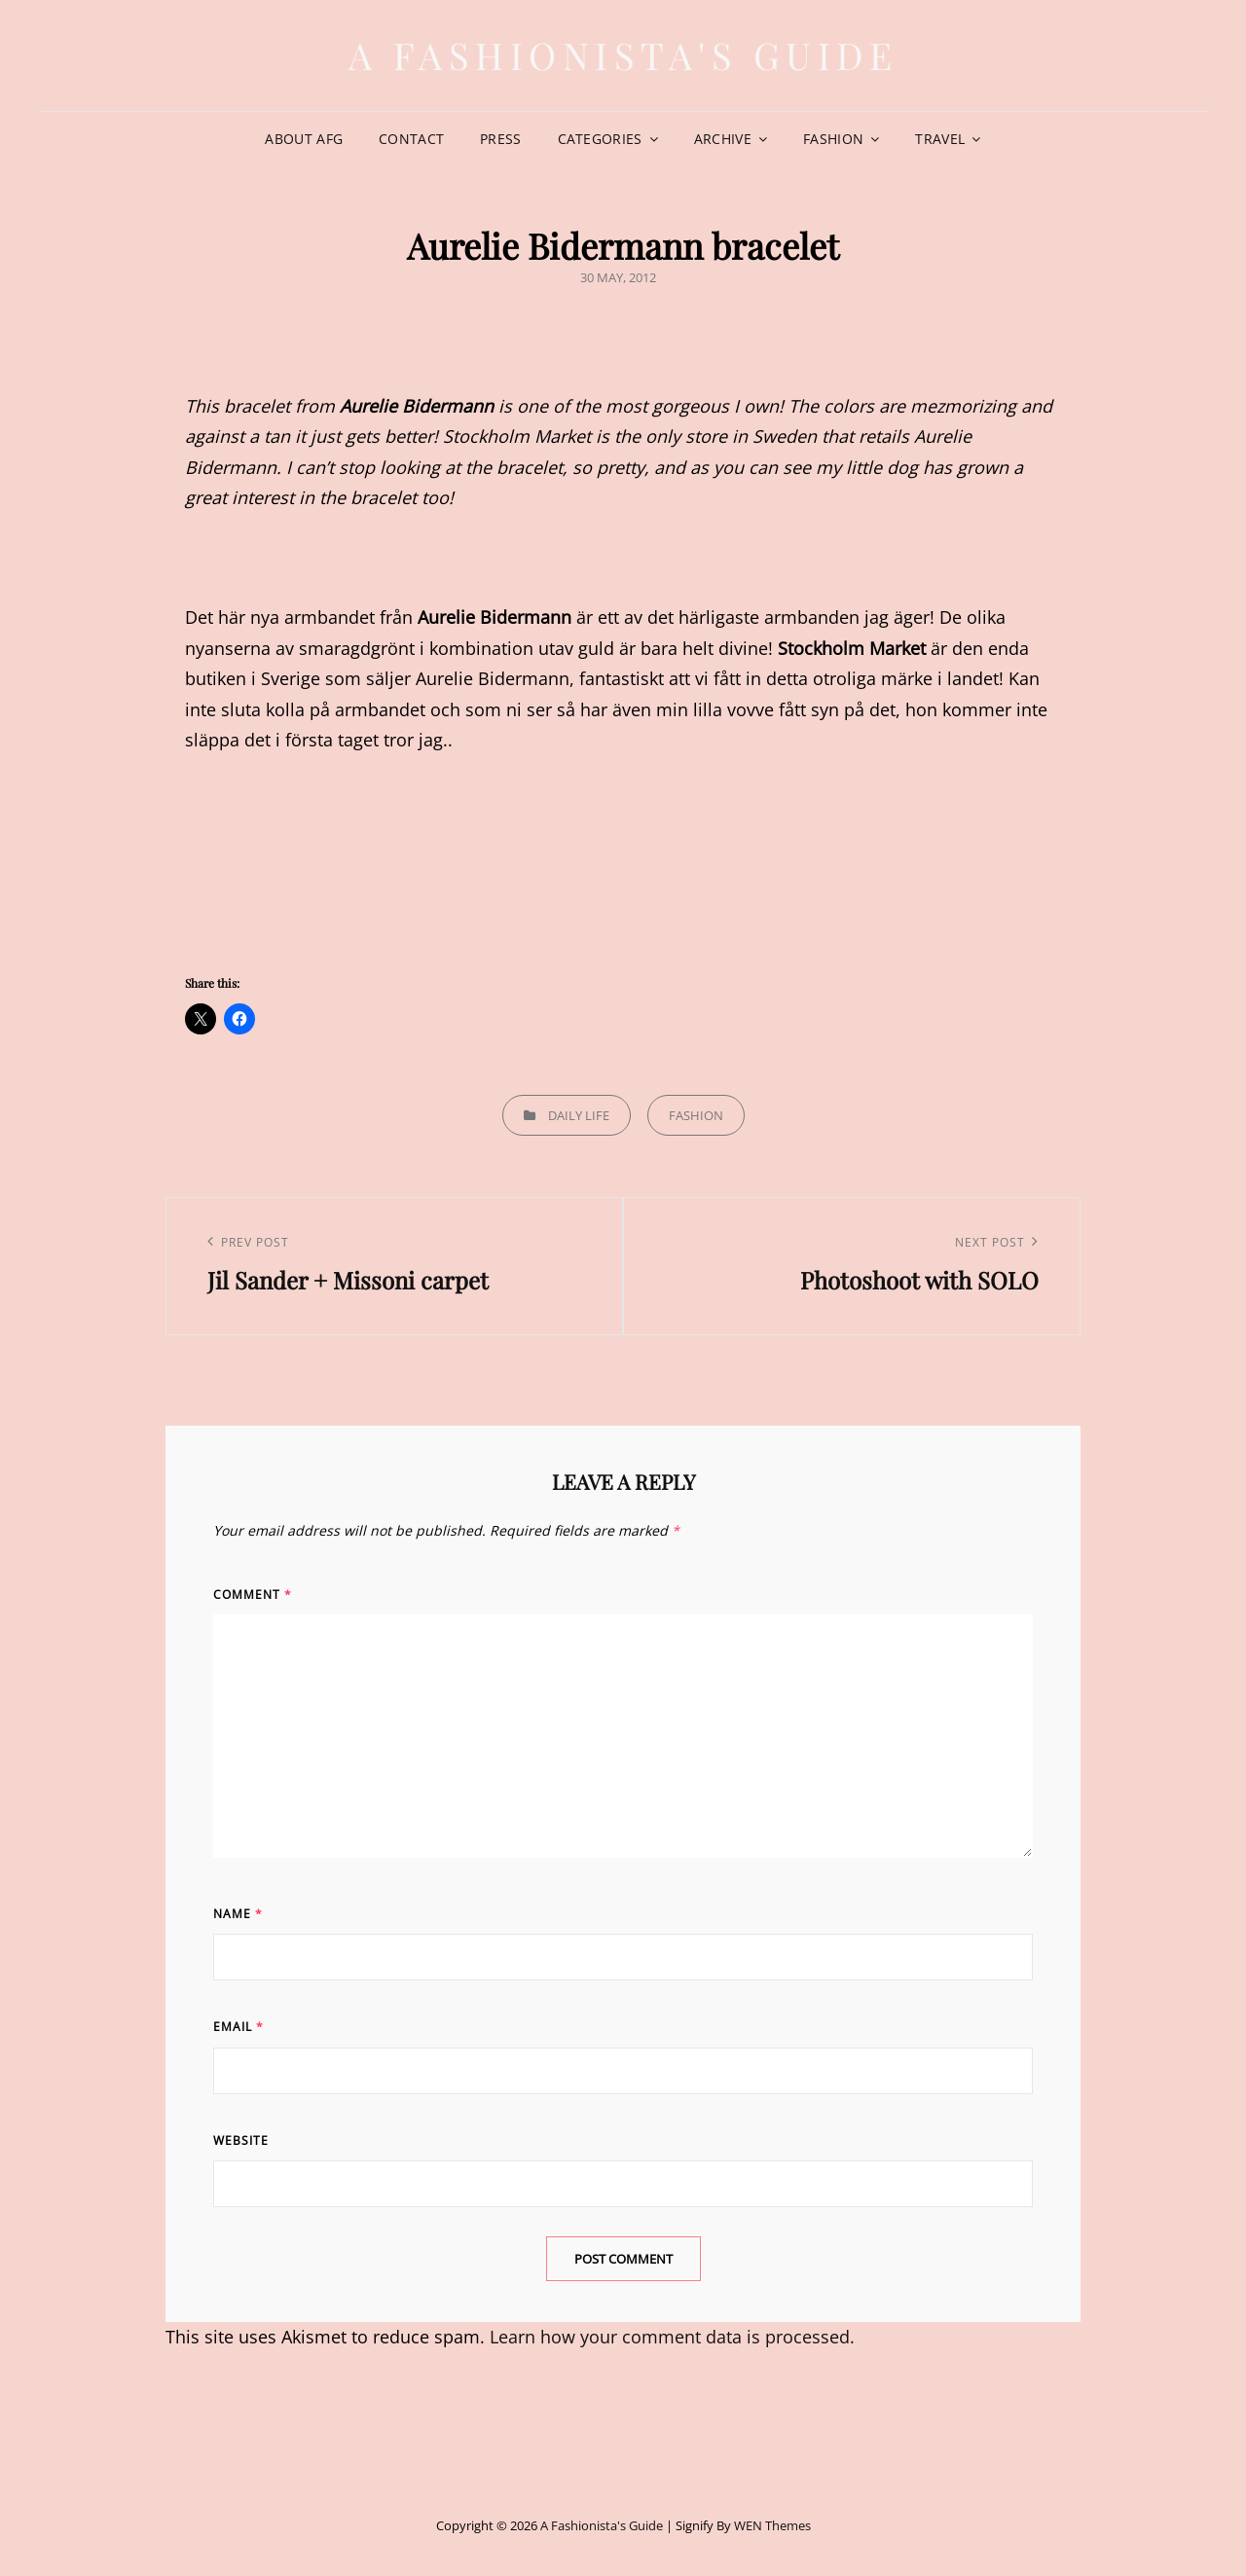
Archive (722, 138)
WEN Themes (772, 2525)
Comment (252, 1594)
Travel (940, 138)
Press (500, 138)
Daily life (578, 1115)
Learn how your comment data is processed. (672, 2336)
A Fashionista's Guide (623, 55)
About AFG (304, 138)
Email (238, 2026)
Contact (411, 138)
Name (238, 1913)
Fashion (833, 138)
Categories (600, 138)
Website (241, 2140)
